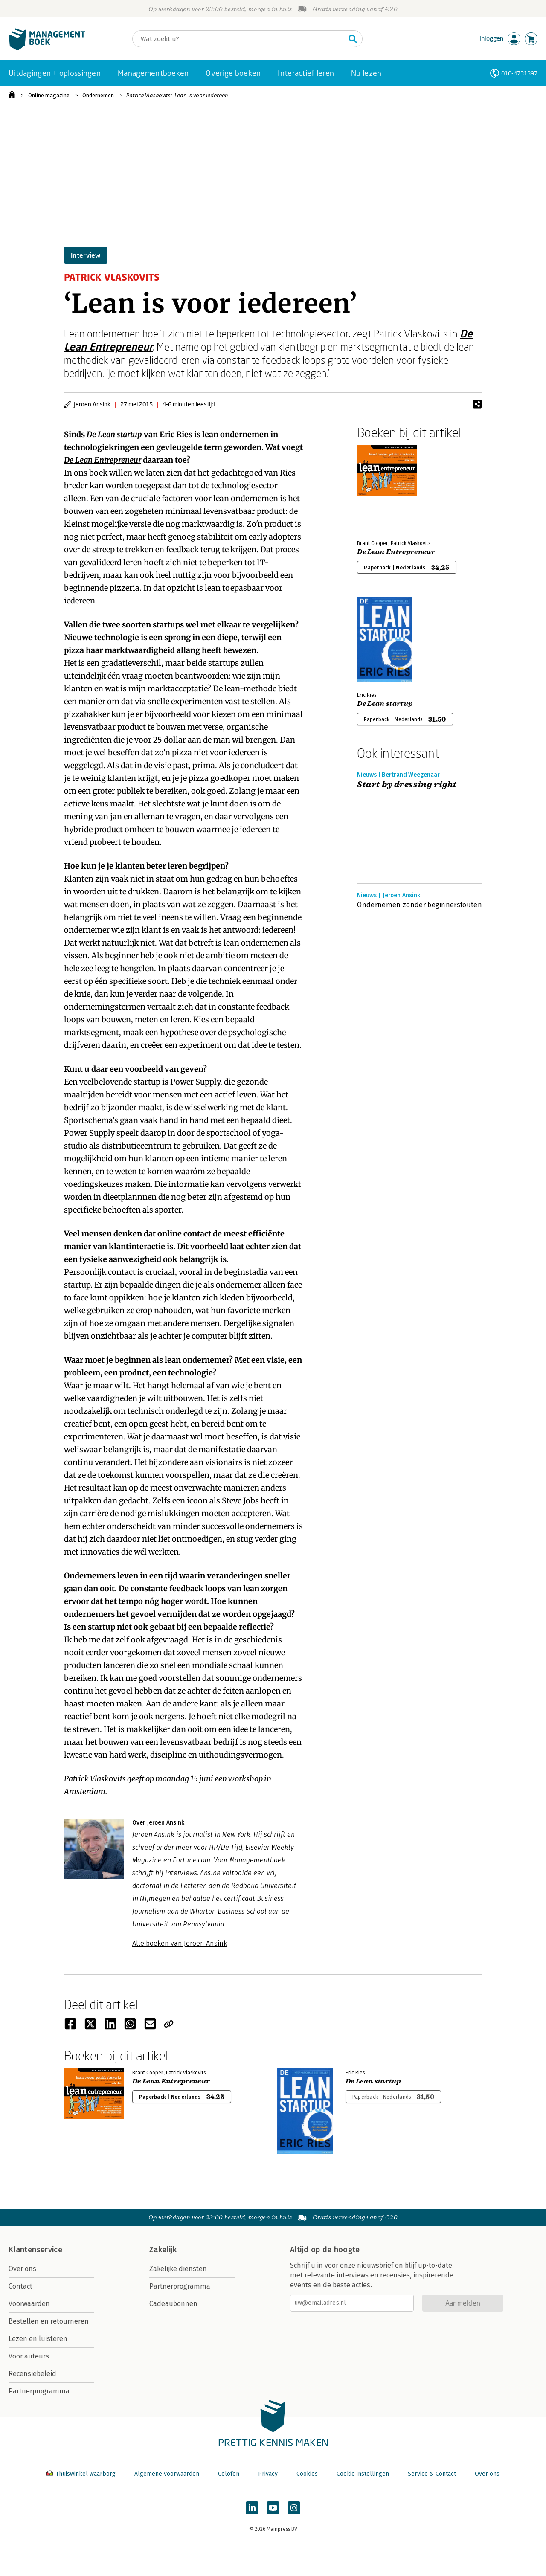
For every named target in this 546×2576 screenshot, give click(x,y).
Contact (20, 2286)
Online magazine (49, 95)
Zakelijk (163, 2249)
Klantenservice (35, 2249)
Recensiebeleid (32, 2374)
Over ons (22, 2269)
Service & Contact (432, 2473)
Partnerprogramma (39, 2391)
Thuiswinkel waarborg (81, 2473)
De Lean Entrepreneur (102, 460)
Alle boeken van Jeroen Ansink (179, 1943)
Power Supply (195, 1082)
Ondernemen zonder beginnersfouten (419, 905)
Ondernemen (98, 95)
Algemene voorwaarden (166, 2473)
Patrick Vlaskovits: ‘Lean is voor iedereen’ (177, 95)
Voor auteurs (29, 2356)
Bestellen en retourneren (49, 2321)
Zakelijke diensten (178, 2269)
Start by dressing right (406, 784)
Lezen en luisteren (38, 2339)
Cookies (307, 2473)
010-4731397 (519, 73)
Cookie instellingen (363, 2473)
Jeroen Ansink (92, 404)
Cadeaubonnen (173, 2304)
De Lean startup (114, 434)
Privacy (268, 2473)
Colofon (228, 2473)
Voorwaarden (29, 2304)
